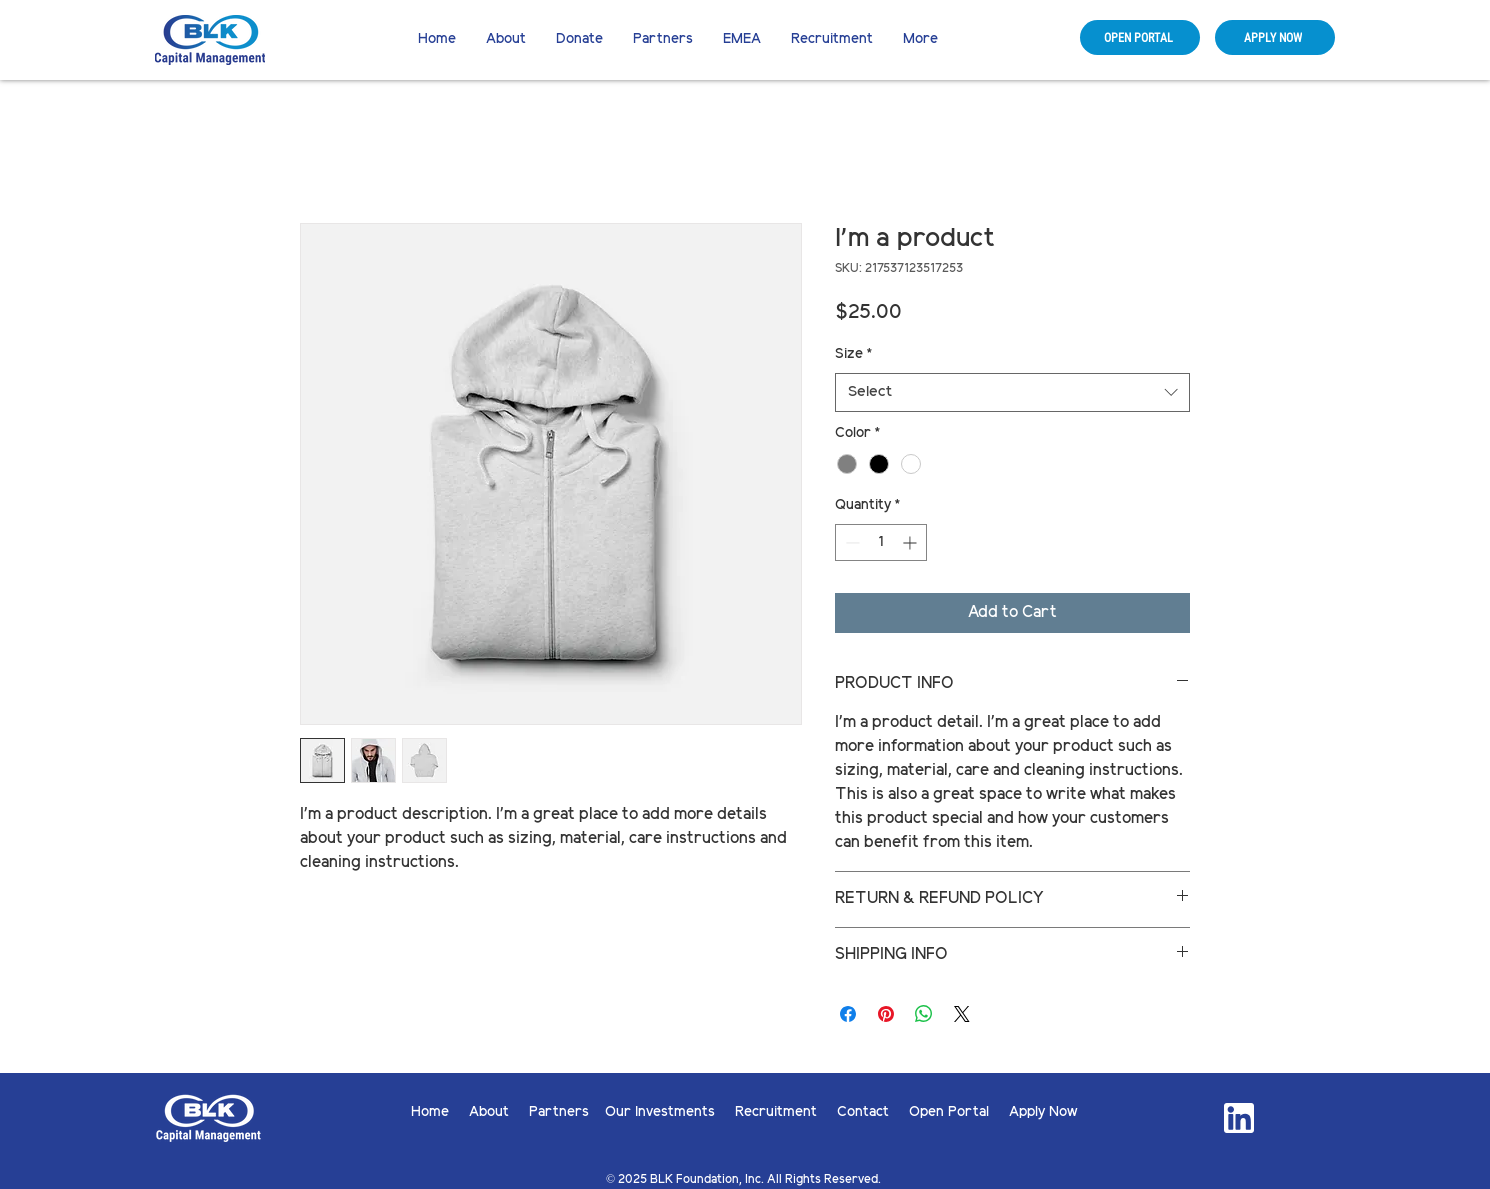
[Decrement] (850, 542)
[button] (579, 40)
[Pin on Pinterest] (886, 1014)
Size (853, 354)
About (499, 1112)
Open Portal (959, 1112)
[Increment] (911, 542)
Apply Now (1043, 1112)
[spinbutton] (881, 542)
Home (440, 1112)
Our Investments (670, 1112)
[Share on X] (962, 1014)
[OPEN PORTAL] (1140, 37)
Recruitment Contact (822, 1112)
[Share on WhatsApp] (924, 1014)
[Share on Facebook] (848, 1014)
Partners (559, 1112)
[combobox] (1012, 392)
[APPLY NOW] (1275, 37)
